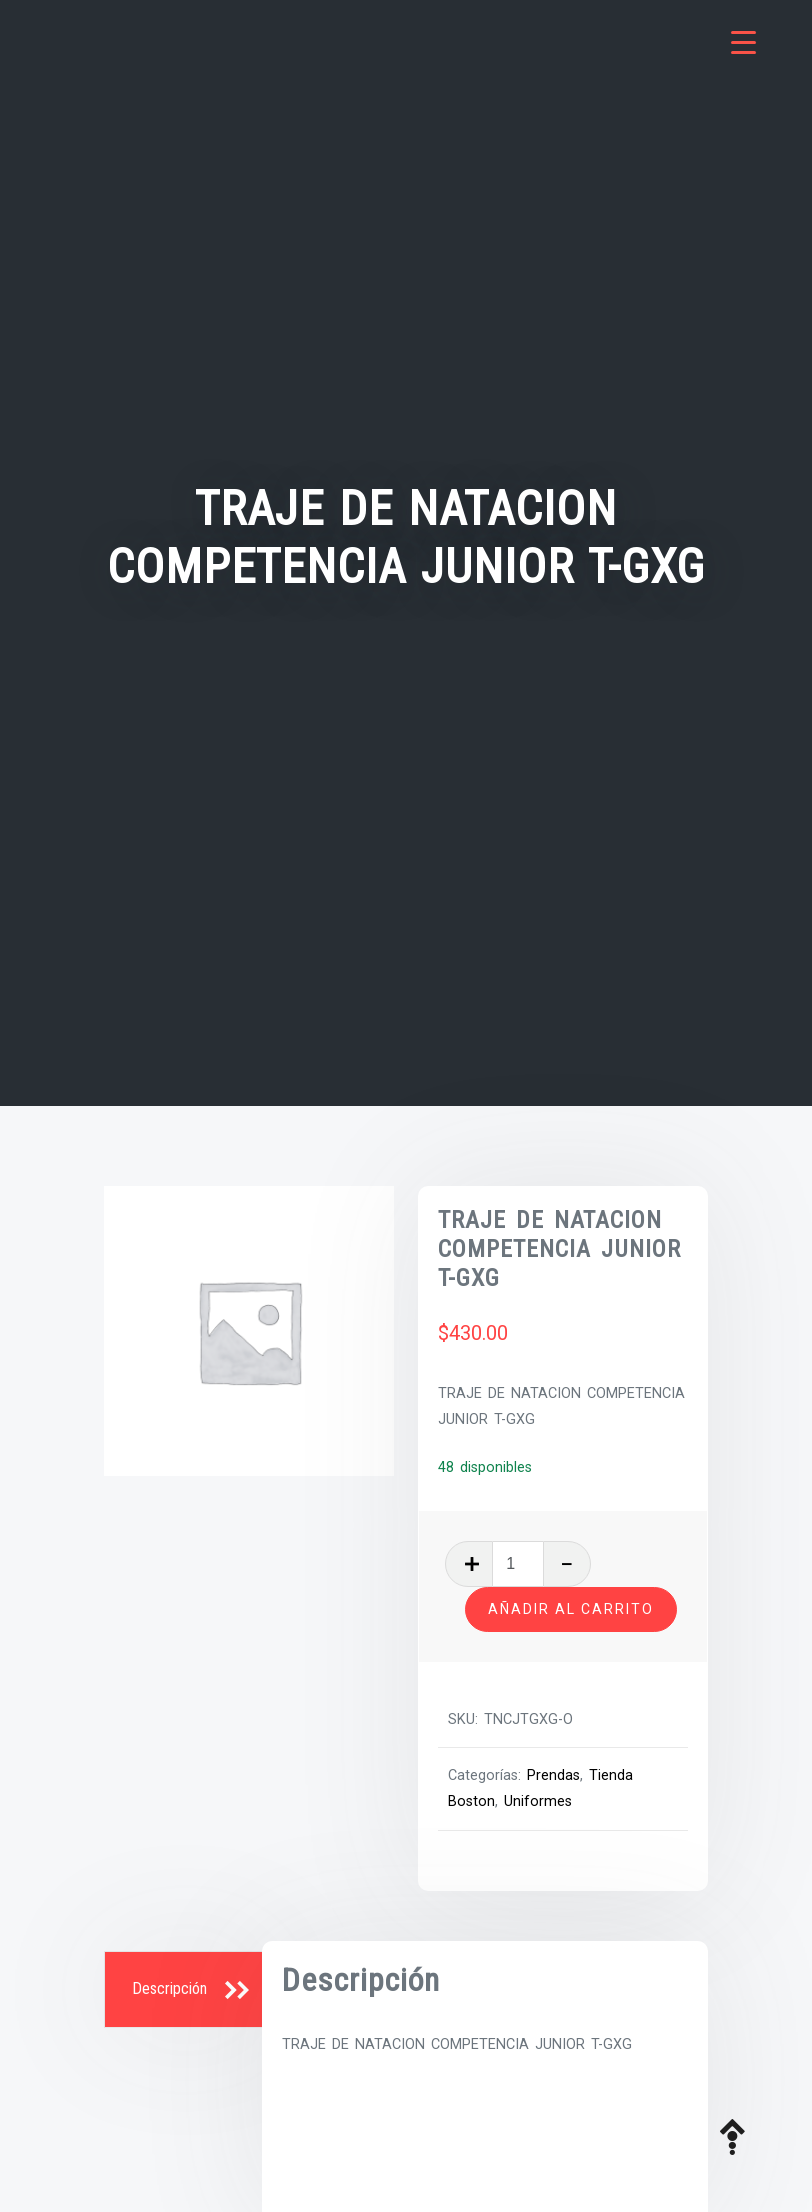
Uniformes (538, 1801)
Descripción (169, 1988)
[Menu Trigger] (743, 42)
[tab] (186, 1990)
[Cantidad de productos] (518, 1564)
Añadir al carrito (571, 1609)
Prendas (553, 1775)
